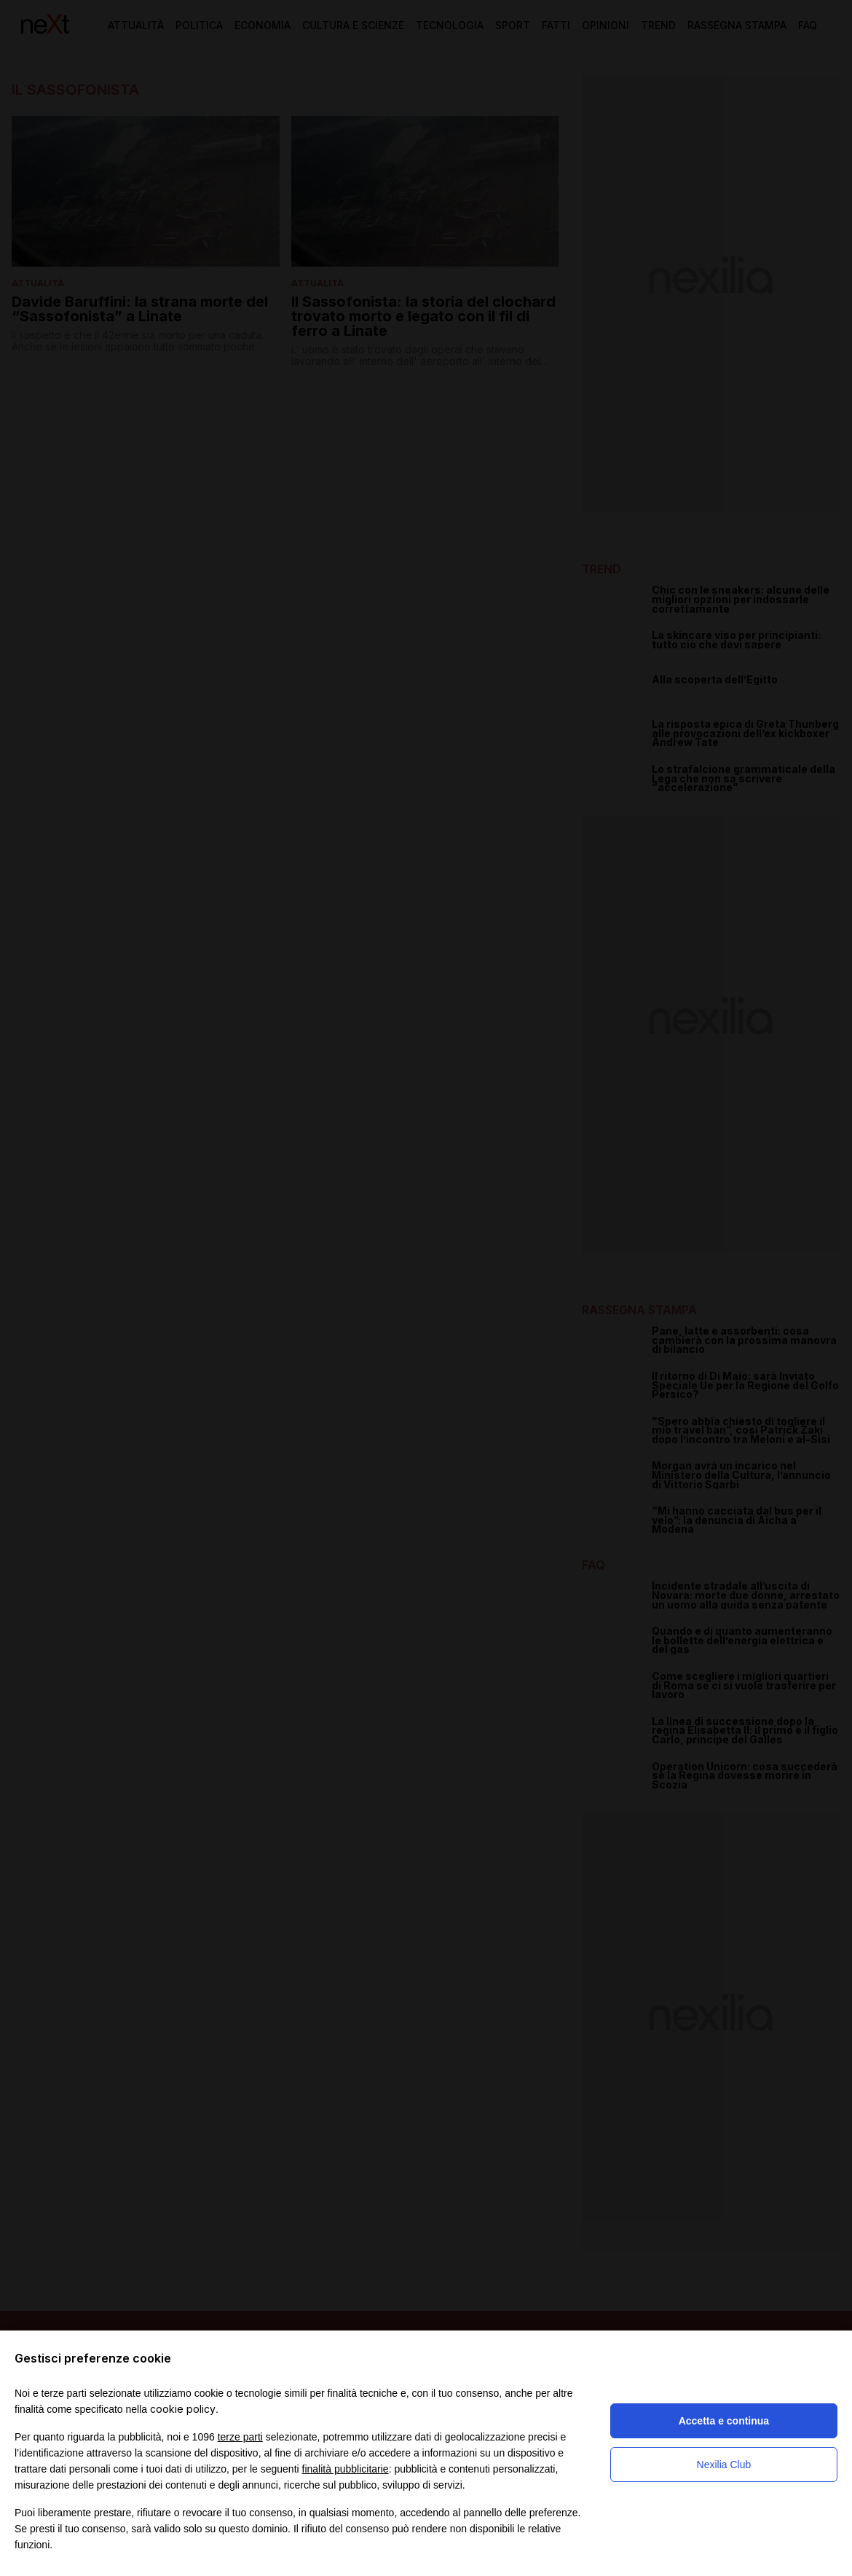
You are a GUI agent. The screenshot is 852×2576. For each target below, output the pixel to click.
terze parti (240, 2437)
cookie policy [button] (183, 2409)
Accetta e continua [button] (724, 2421)
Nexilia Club (724, 2464)
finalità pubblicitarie (345, 2469)
